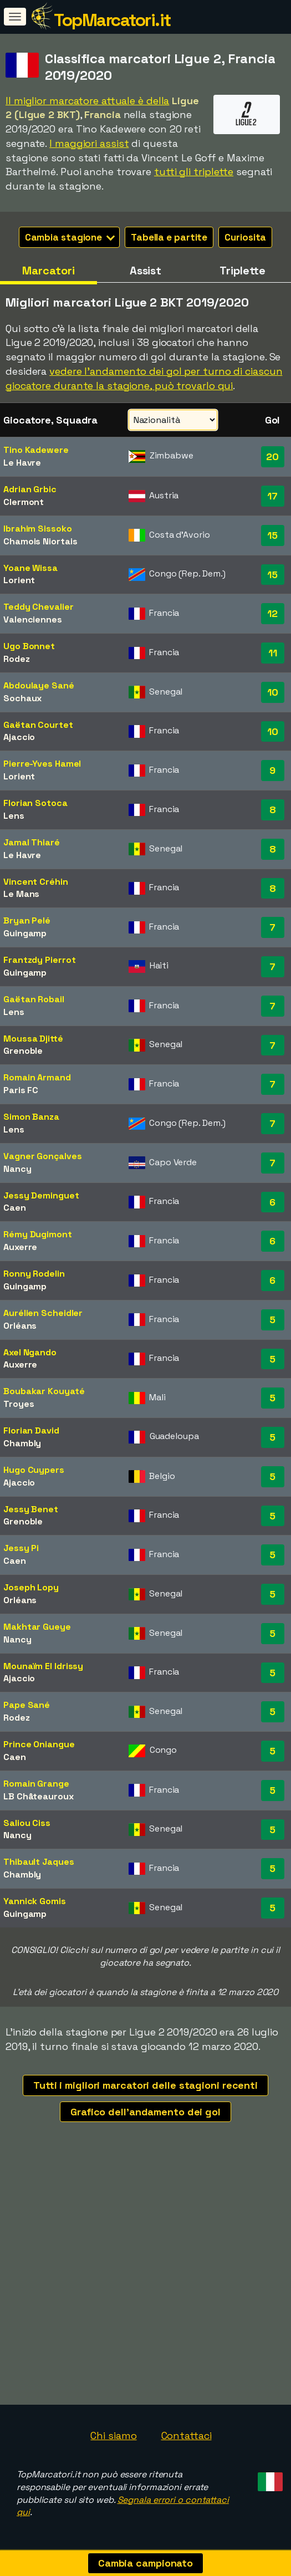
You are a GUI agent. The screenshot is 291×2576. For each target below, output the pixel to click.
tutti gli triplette (193, 171)
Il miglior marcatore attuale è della (87, 100)
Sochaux (22, 698)
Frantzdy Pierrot (39, 960)
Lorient (19, 580)
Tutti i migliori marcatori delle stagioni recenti (145, 2085)
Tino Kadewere (36, 450)
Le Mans (21, 894)
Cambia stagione (70, 237)
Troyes (18, 1404)
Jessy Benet (30, 1509)
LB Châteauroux (38, 1796)
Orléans (20, 1326)
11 (272, 652)
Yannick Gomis (34, 1901)
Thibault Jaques (38, 1862)
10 (272, 692)
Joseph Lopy (31, 1587)
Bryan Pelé (26, 920)
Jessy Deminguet (41, 1195)
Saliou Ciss (26, 1823)
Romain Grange (36, 1783)
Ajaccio (19, 737)
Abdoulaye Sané (38, 685)
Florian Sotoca (35, 803)
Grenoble (23, 1051)
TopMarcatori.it (112, 20)
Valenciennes (32, 619)
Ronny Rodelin (34, 1273)
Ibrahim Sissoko (37, 528)
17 (272, 495)
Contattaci (186, 2435)
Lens (13, 816)
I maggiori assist (89, 143)
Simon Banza (31, 1117)
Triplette (242, 270)
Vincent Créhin (35, 881)
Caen (14, 1207)
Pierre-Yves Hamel (42, 763)
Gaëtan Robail (33, 999)
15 (272, 535)
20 (272, 456)
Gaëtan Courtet (38, 725)
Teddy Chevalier (38, 607)
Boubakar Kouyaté (43, 1391)
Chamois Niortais (40, 541)
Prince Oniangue (39, 1744)
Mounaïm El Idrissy (43, 1666)
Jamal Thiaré (31, 842)
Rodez (16, 659)
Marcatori (48, 270)
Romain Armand (37, 1077)
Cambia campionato (145, 2563)
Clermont (23, 502)
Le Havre (22, 462)
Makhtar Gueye (37, 1627)
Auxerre (20, 1247)
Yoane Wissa (30, 568)
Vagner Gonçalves (42, 1156)
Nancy (17, 1169)
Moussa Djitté (33, 1038)
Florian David (31, 1430)
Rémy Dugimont (37, 1234)
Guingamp (25, 933)
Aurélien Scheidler (43, 1313)
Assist (145, 270)
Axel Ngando (30, 1352)
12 (272, 613)
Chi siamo (113, 2435)
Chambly (22, 1443)
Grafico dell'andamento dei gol (145, 2111)
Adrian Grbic (30, 489)
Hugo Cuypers (33, 1470)
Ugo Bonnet (29, 646)
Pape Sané (26, 1705)
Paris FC (20, 1090)
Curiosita (245, 237)
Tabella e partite (169, 237)
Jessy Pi (21, 1548)
